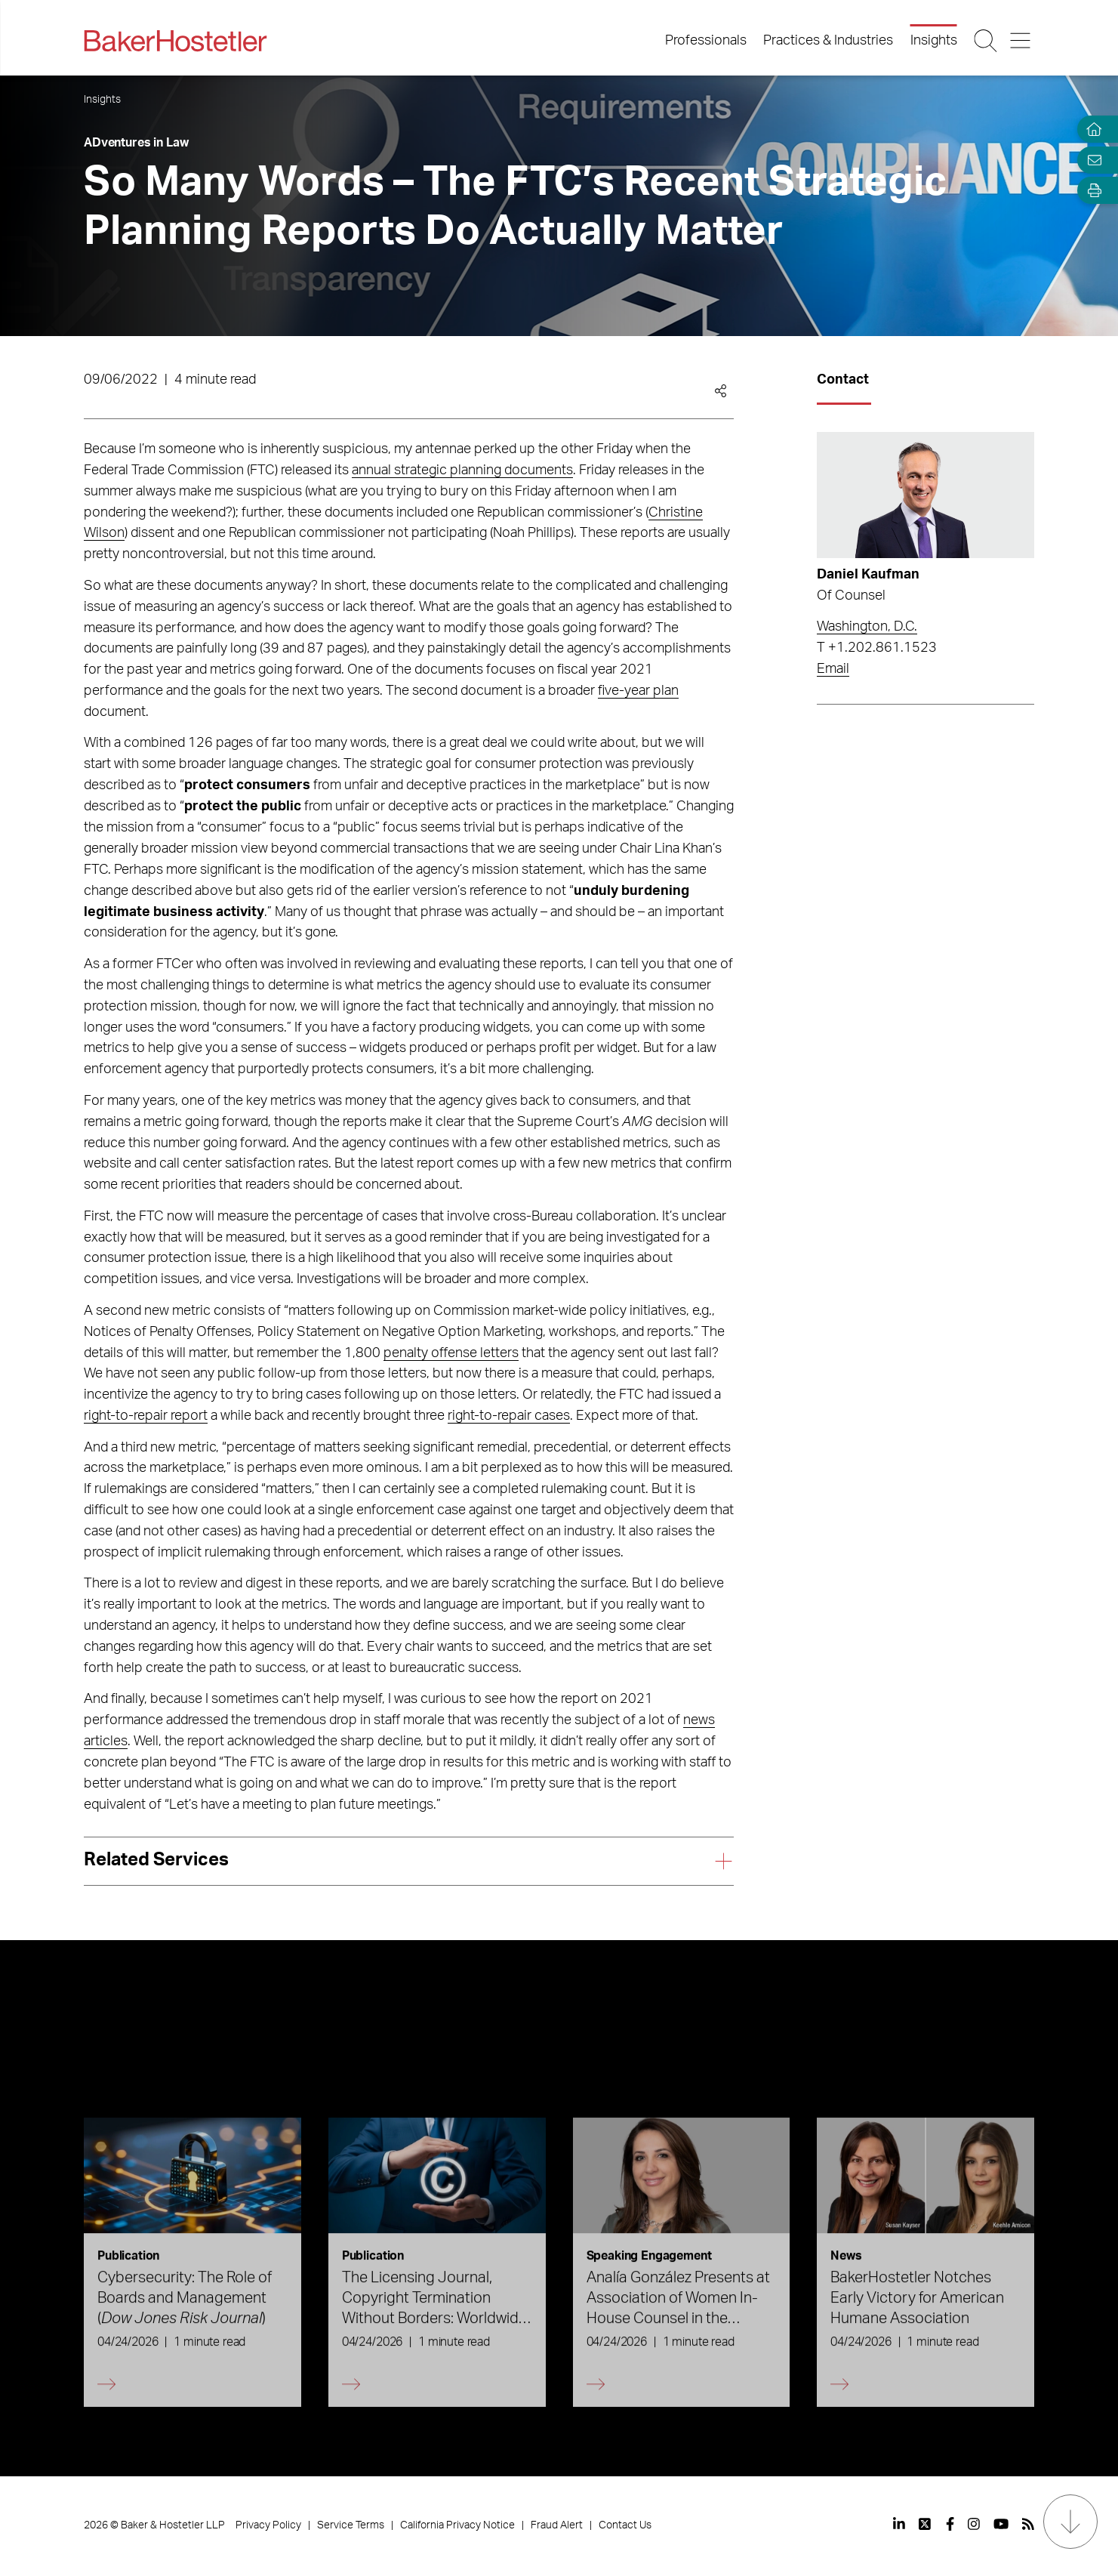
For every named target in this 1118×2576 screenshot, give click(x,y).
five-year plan (638, 691)
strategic (422, 470)
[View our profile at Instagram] (974, 2524)
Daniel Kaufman (868, 575)
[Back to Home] (175, 40)
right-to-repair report (146, 1416)
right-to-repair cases (509, 1416)
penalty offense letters (451, 1353)
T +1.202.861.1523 (877, 648)
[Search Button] (986, 40)
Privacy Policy (268, 2525)
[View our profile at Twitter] (925, 2524)
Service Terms (350, 2525)
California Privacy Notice (457, 2525)
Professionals (706, 41)
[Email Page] (1090, 160)
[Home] (1090, 130)
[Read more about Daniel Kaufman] (925, 495)
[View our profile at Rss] (1028, 2524)
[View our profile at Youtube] (1001, 2524)
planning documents (511, 470)
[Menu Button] (1021, 40)
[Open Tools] (1090, 191)
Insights (933, 41)
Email (833, 669)
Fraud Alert (557, 2525)
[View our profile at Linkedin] (899, 2524)
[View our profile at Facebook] (950, 2524)
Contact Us (625, 2525)
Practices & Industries (828, 41)
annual (373, 470)
